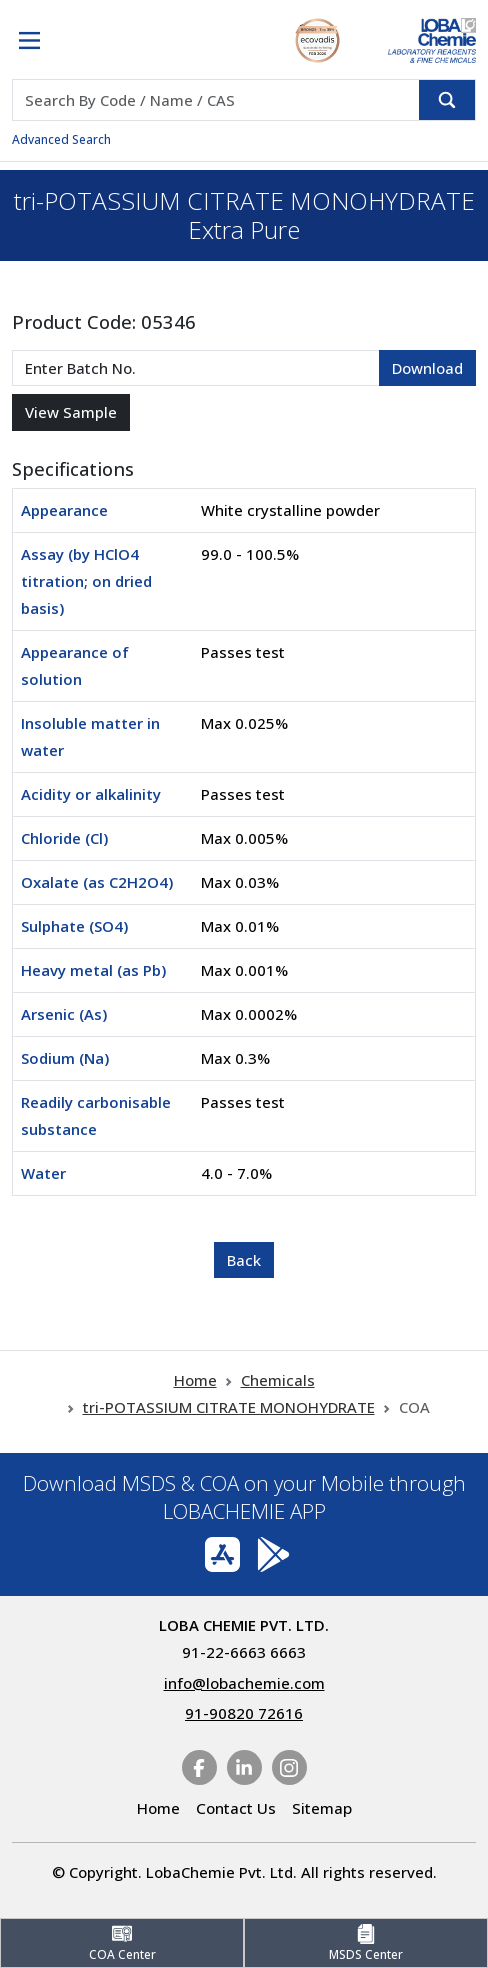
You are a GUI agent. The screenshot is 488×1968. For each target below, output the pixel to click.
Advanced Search (61, 139)
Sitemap (322, 1808)
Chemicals (278, 1380)
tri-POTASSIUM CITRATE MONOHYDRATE (229, 1407)
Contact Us (236, 1808)
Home (195, 1380)
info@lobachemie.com (244, 1683)
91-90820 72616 (244, 1713)
